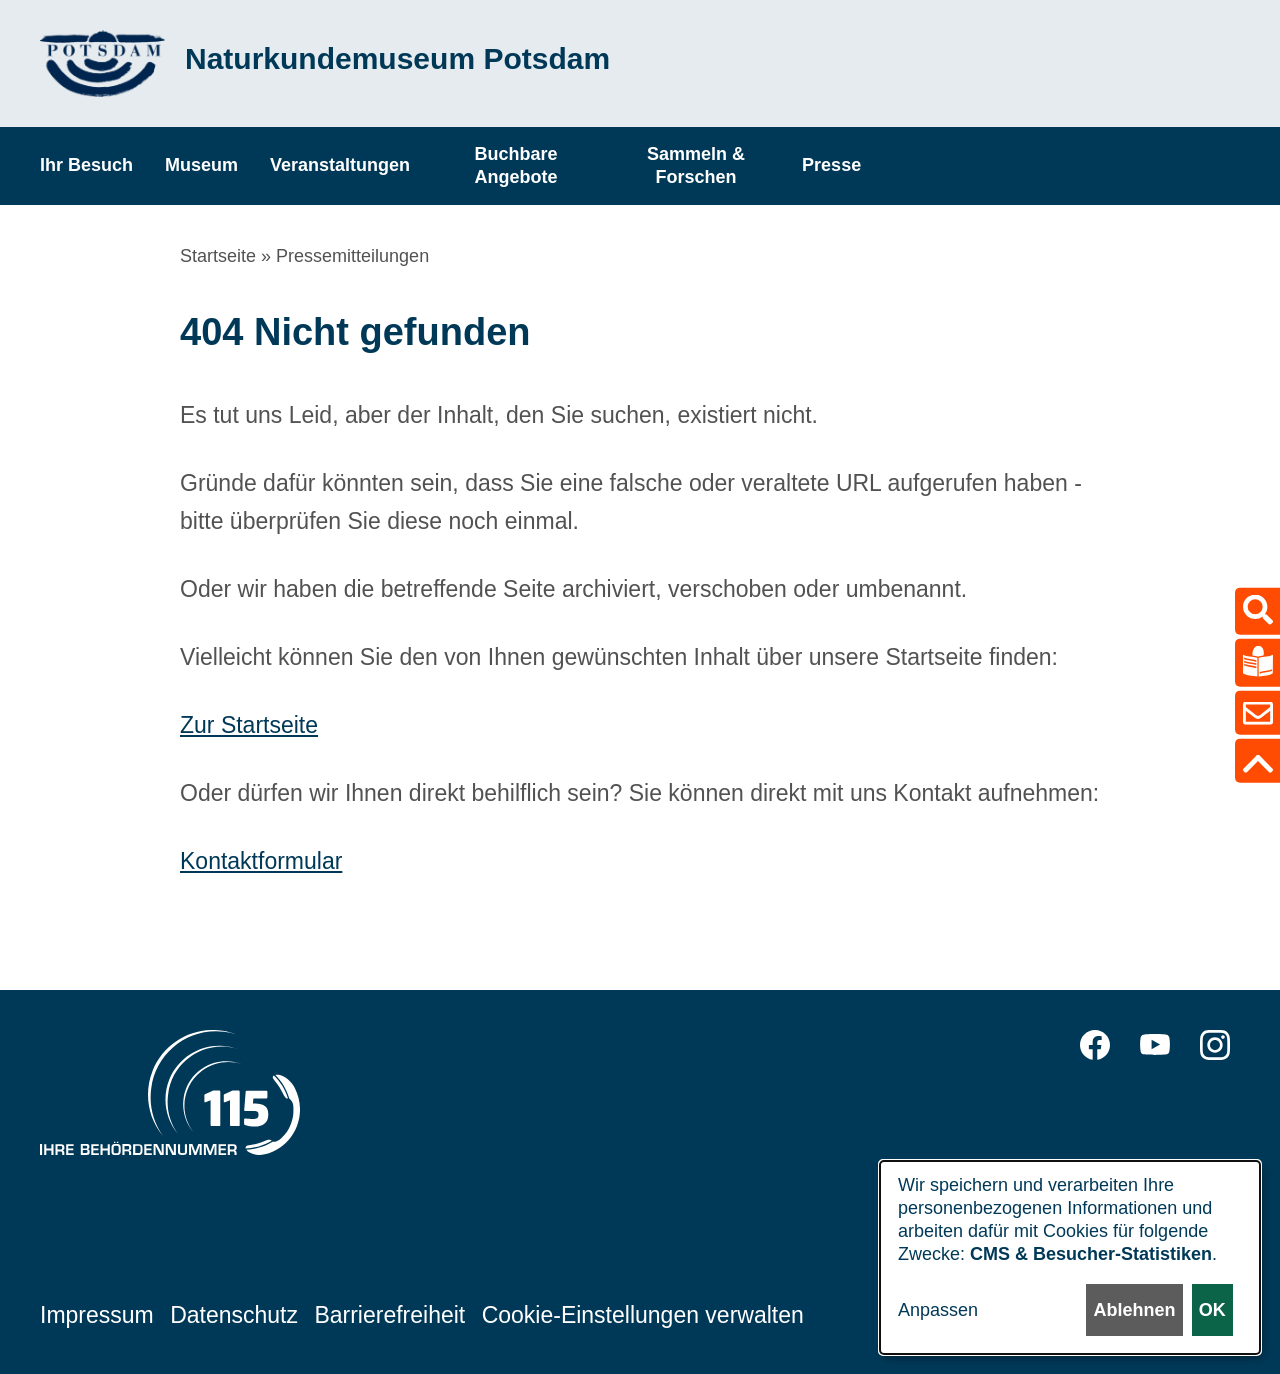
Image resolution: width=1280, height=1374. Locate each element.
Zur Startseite (249, 725)
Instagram (1215, 1045)
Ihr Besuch (86, 165)
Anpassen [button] (938, 1310)
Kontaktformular (261, 861)
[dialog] (1070, 1257)
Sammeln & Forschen (696, 165)
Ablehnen (1134, 1310)
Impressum (97, 1315)
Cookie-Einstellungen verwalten (643, 1315)
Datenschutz (234, 1315)
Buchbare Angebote (516, 165)
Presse (831, 165)
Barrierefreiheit (389, 1315)
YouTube (1155, 1045)
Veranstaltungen (340, 165)
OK (1212, 1310)
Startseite (218, 256)
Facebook (1095, 1045)
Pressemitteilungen (352, 256)
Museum (201, 165)
